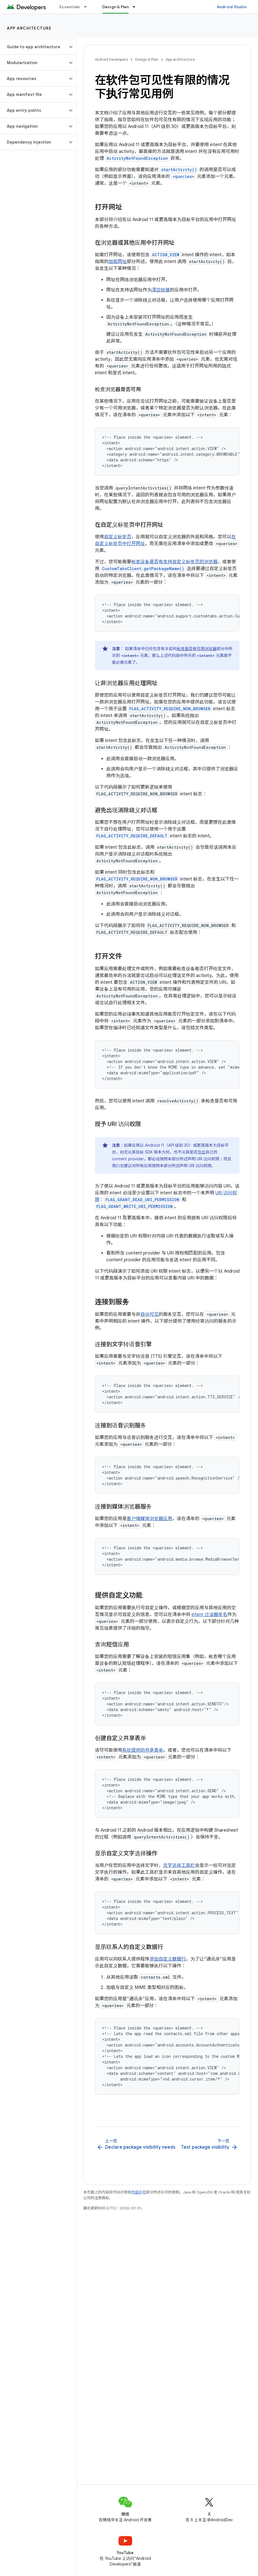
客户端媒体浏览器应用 (149, 1519)
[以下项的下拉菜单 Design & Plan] (136, 7)
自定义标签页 (117, 537)
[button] (33, 46)
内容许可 (138, 2192)
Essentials (69, 6)
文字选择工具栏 (179, 1865)
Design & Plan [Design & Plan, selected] (115, 6)
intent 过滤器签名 (209, 1614)
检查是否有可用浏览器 (197, 648)
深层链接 (161, 290)
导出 (201, 1152)
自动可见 (149, 1314)
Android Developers (111, 59)
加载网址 (118, 261)
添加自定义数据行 (167, 1959)
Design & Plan (146, 59)
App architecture (29, 28)
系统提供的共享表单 (142, 1750)
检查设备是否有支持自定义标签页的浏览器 (174, 562)
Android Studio (232, 6)
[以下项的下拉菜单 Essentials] (87, 7)
